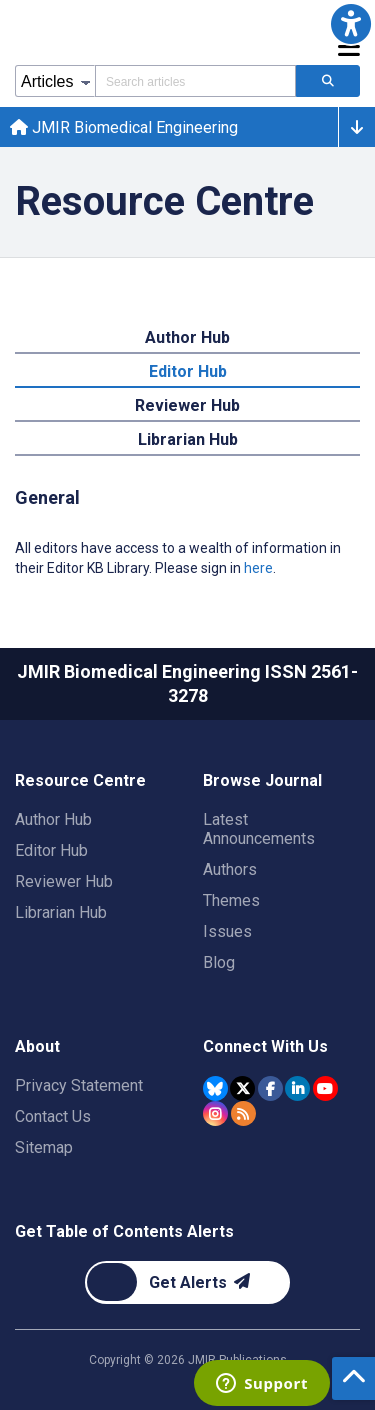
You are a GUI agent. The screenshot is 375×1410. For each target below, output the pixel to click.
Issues (227, 931)
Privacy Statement (79, 1085)
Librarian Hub (61, 912)
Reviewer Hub (64, 881)
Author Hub (53, 819)
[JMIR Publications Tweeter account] (242, 1088)
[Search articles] (328, 81)
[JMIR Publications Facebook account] (270, 1088)
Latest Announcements (259, 829)
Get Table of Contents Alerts (124, 1231)
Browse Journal (262, 780)
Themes (231, 900)
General (47, 497)
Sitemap (44, 1147)
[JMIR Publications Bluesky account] (215, 1088)
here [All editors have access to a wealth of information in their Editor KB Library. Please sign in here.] (258, 568)
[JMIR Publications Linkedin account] (297, 1088)
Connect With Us (265, 1046)
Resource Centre (80, 780)
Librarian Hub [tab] (188, 439)
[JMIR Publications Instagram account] (215, 1113)
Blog (219, 962)
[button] (351, 24)
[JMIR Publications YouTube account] (325, 1088)
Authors (230, 869)
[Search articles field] (195, 81)
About (37, 1046)
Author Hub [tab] (187, 337)
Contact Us (53, 1116)
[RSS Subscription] (243, 1113)
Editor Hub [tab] (188, 371)
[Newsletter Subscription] (187, 1282)
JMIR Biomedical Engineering (124, 127)
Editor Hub (51, 850)
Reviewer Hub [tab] (187, 405)
